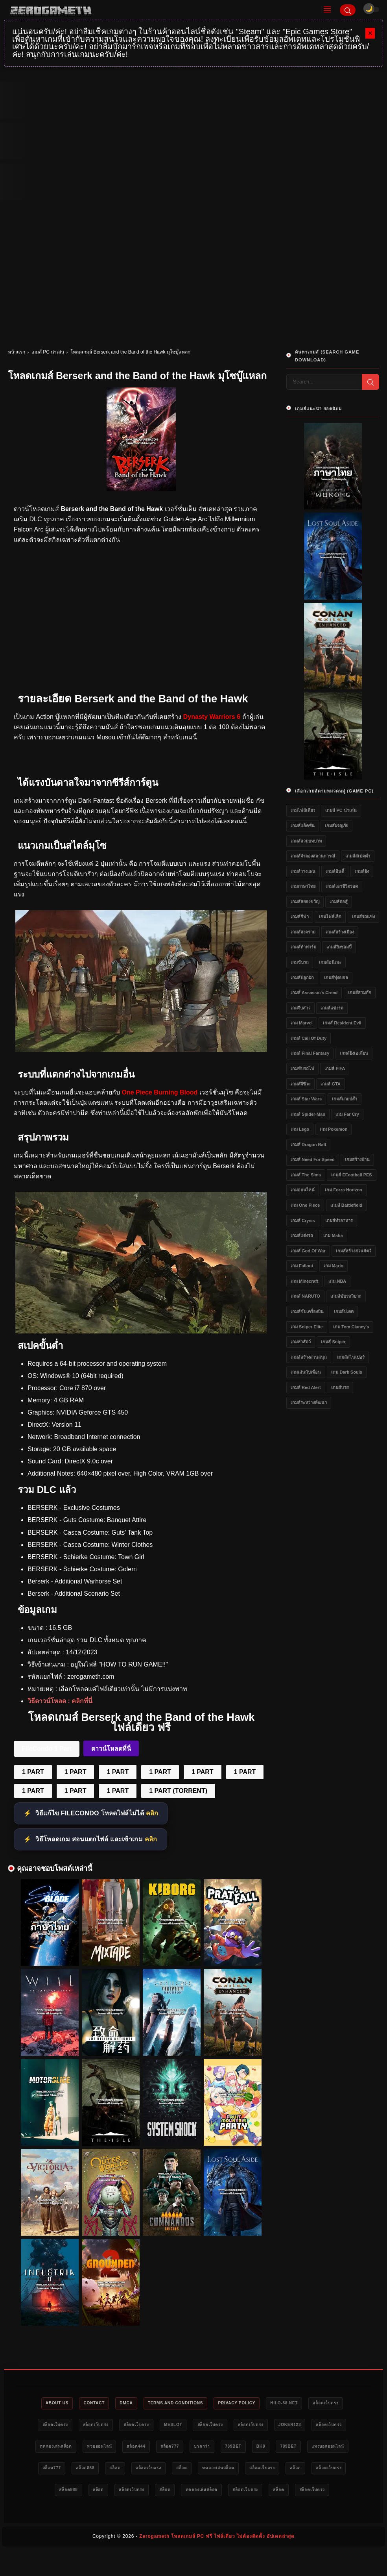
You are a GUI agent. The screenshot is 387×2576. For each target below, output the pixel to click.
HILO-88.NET (319, 2403)
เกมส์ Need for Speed (313, 1159)
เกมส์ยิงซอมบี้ (339, 946)
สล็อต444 (231, 2448)
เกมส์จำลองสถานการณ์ (313, 856)
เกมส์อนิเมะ (330, 962)
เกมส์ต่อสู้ (339, 901)
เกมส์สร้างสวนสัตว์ (353, 1250)
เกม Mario (333, 1265)
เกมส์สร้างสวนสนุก (309, 1357)
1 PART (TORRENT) (178, 1790)
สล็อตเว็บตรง (58, 2426)
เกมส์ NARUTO (305, 1296)
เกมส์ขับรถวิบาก (345, 1296)
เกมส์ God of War (308, 1250)
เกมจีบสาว (300, 1008)
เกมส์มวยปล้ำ (344, 1098)
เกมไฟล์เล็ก (330, 916)
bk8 (54, 2471)
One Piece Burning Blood (159, 1092)
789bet (341, 2448)
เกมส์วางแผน (303, 871)
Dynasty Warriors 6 (211, 716)
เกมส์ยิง (362, 871)
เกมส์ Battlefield (346, 1205)
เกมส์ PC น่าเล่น (47, 352)
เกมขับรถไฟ (302, 1068)
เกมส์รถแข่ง (363, 916)
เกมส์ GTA (330, 1084)
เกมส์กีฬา (300, 916)
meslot (238, 2426)
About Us (63, 2403)
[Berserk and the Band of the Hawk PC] (141, 1049)
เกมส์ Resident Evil (342, 1022)
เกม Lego (300, 1129)
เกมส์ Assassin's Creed (314, 992)
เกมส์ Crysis (303, 1220)
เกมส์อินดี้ (335, 871)
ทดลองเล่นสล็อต (139, 2448)
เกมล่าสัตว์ (301, 1341)
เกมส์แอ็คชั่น (303, 825)
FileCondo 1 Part (47, 1748)
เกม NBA (337, 1281)
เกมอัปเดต (344, 1311)
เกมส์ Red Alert (306, 1387)
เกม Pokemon (334, 1129)
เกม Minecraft (304, 1281)
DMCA (142, 2403)
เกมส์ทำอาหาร (339, 1220)
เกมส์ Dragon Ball (308, 1144)
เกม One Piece (305, 1205)
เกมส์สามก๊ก (359, 992)
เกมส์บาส (340, 1387)
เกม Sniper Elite (307, 1326)
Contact (104, 2403)
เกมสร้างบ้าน (357, 1159)
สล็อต (251, 2471)
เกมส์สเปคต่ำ (357, 856)
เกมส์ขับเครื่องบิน (307, 1311)
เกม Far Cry (347, 1114)
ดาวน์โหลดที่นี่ (111, 1748)
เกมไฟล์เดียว (303, 810)
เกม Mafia (333, 1235)
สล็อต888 (216, 2471)
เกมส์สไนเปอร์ (351, 1357)
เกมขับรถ (300, 962)
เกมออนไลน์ (303, 1189)
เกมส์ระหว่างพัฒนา (309, 1402)
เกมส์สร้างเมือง (340, 932)
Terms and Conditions (197, 2403)
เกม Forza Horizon (343, 1189)
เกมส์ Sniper (333, 1341)
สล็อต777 (269, 2448)
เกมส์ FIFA (334, 1068)
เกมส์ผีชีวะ (300, 1084)
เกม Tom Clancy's (351, 1326)
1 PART (33, 1772)
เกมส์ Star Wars (306, 1098)
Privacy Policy (265, 2403)
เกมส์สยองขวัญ (305, 901)
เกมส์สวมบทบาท (306, 841)
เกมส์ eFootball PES (351, 1174)
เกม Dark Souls (346, 1372)
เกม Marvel (302, 1022)
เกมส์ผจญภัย (336, 825)
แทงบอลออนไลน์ (132, 2471)
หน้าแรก (16, 352)
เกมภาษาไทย (303, 886)
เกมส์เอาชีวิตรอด (342, 886)
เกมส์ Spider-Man (308, 1114)
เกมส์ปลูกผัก (302, 977)
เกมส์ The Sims (306, 1174)
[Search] (348, 10)
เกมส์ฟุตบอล (336, 977)
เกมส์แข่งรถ (332, 1008)
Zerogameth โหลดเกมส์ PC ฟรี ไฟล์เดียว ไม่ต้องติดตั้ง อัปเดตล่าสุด (217, 2562)
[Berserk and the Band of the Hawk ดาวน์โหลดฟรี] (141, 1331)
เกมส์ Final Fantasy (310, 1053)
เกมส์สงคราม (303, 932)
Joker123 (45, 2448)
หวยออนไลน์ (189, 2448)
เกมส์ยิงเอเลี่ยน (354, 1053)
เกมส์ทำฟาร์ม (303, 946)
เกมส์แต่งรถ (302, 1235)
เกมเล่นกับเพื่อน (306, 1372)
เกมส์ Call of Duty (308, 1038)
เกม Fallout (302, 1265)
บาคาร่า (306, 2448)
